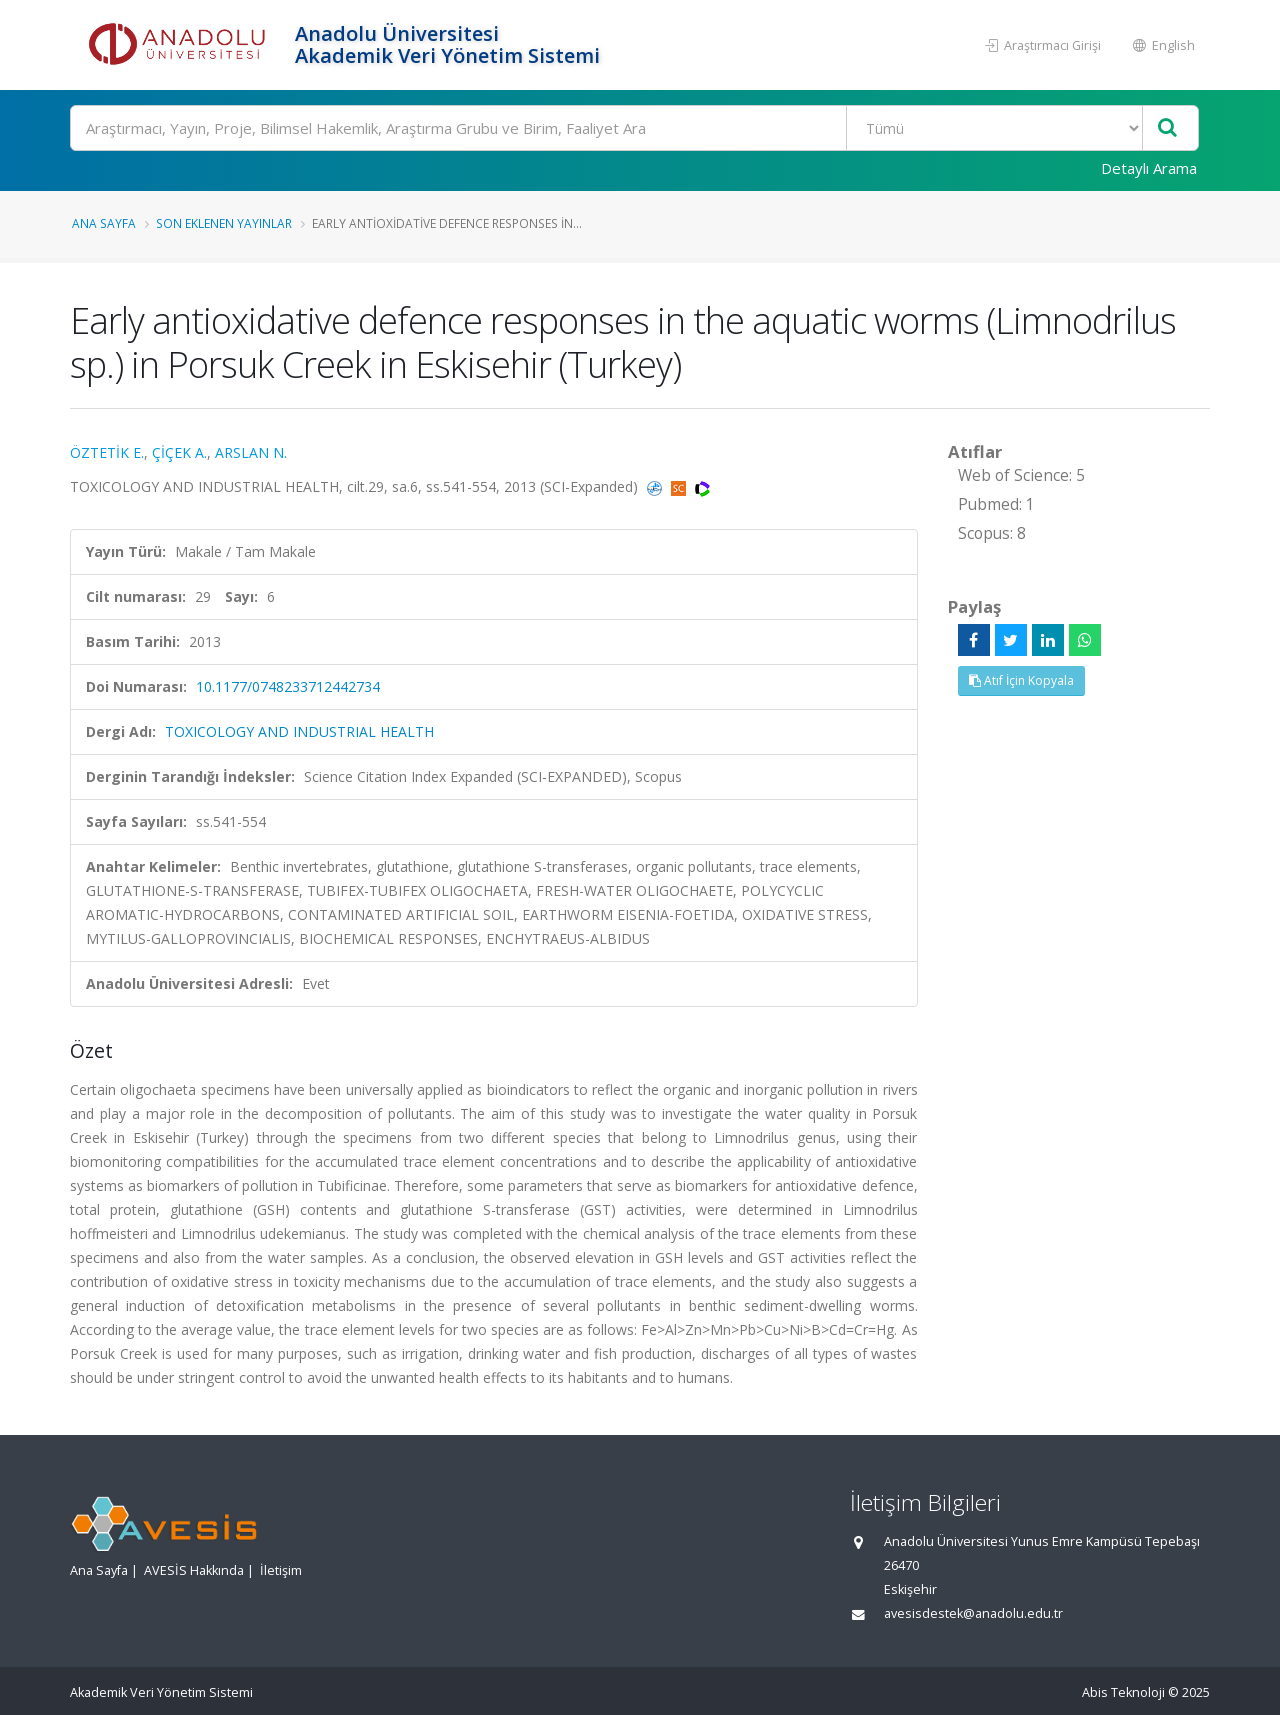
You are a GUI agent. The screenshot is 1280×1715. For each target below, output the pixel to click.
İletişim (281, 1570)
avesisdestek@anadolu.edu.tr (973, 1613)
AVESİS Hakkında (194, 1570)
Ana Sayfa (104, 223)
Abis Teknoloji (1123, 1692)
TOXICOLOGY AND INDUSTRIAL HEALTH (299, 731)
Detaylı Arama (1149, 168)
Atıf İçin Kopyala (1021, 680)
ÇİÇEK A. (179, 452)
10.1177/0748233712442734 (288, 686)
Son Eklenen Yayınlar (224, 223)
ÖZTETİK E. (107, 452)
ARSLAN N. (251, 452)
